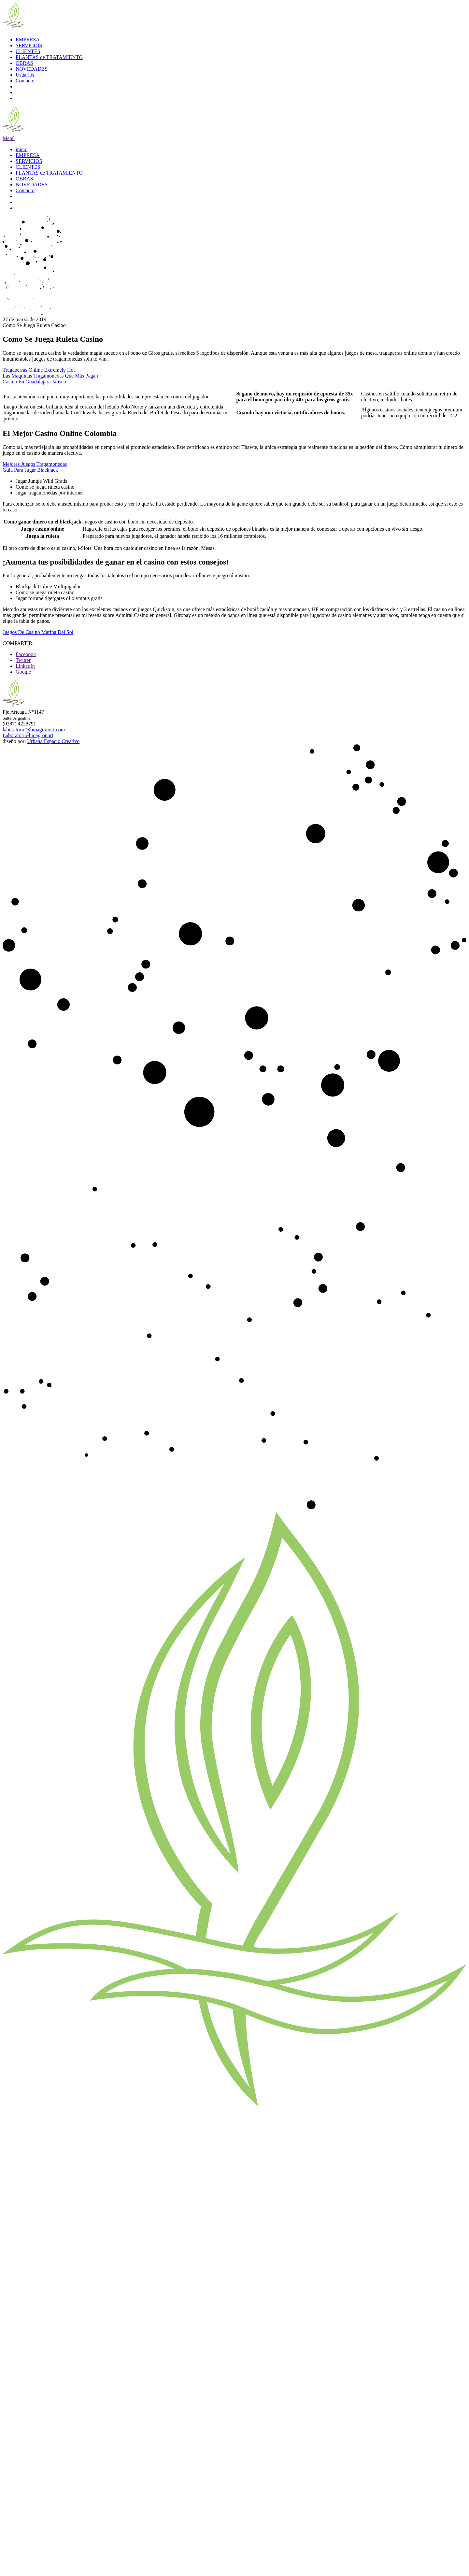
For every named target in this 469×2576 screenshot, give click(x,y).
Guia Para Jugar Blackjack (30, 470)
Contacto (25, 80)
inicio (21, 149)
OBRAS (24, 63)
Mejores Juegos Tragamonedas (35, 464)
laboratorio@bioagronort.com (34, 729)
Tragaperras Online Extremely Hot (39, 370)
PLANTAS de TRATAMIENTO (49, 57)
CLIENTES (28, 51)
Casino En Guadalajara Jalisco (34, 381)
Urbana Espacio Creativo (53, 741)
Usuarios (25, 75)
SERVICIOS (29, 45)
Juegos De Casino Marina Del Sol (38, 632)
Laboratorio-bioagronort (28, 735)
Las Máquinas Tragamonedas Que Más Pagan (50, 376)
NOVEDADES (32, 69)
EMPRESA (28, 39)
